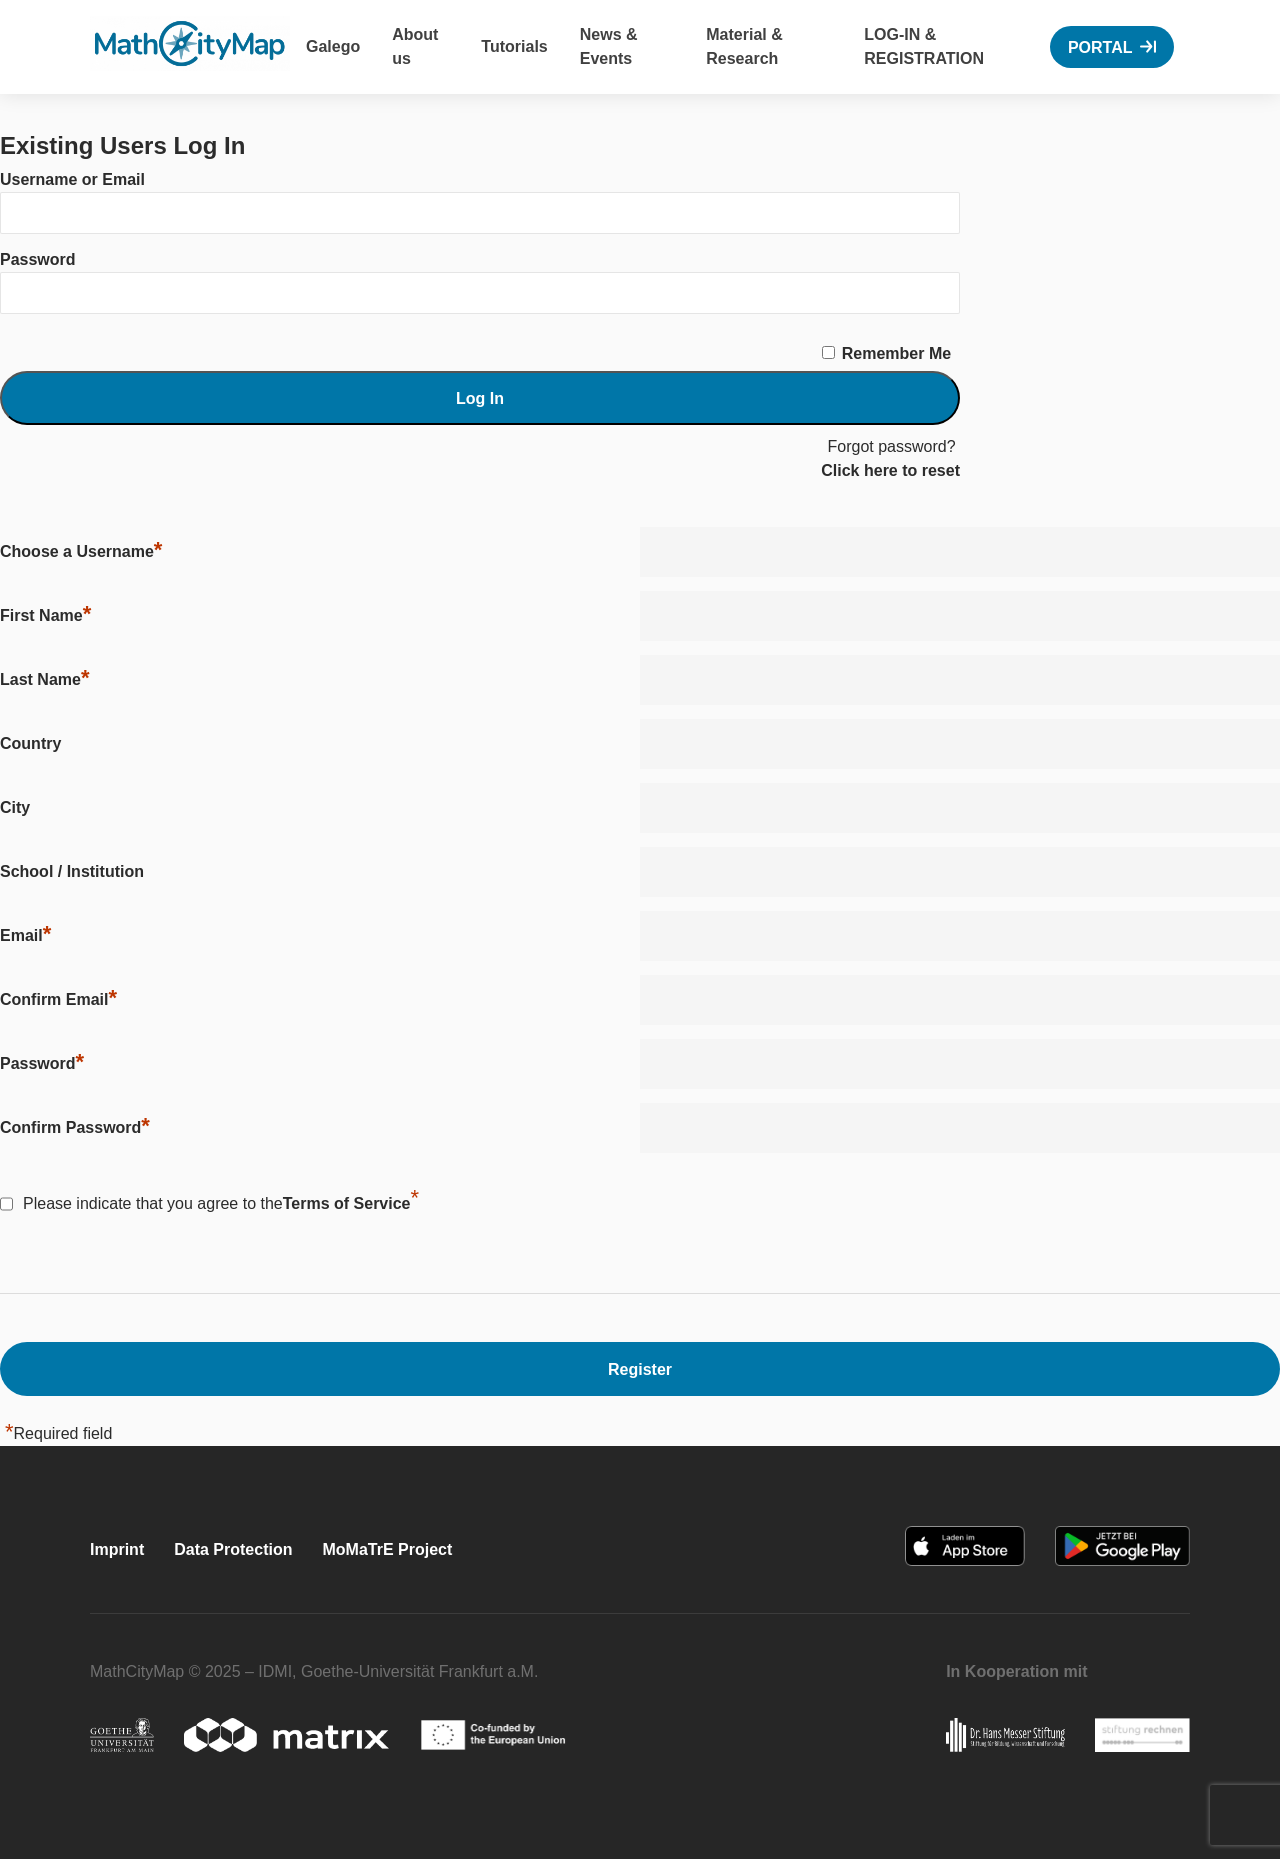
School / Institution (72, 871)
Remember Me (896, 353)
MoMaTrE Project (387, 1549)
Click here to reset (890, 470)
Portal (1100, 47)
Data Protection (233, 1549)
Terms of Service (347, 1203)
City (15, 807)
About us (415, 46)
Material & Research (744, 46)
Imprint (117, 1549)
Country (30, 743)
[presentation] (792, 1211)
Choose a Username (81, 551)
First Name (45, 615)
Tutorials (514, 46)
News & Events (609, 46)
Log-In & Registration (924, 46)
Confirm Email (58, 999)
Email (25, 935)
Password (38, 259)
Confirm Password (75, 1127)
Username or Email (72, 179)
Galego (333, 46)
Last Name (44, 679)
